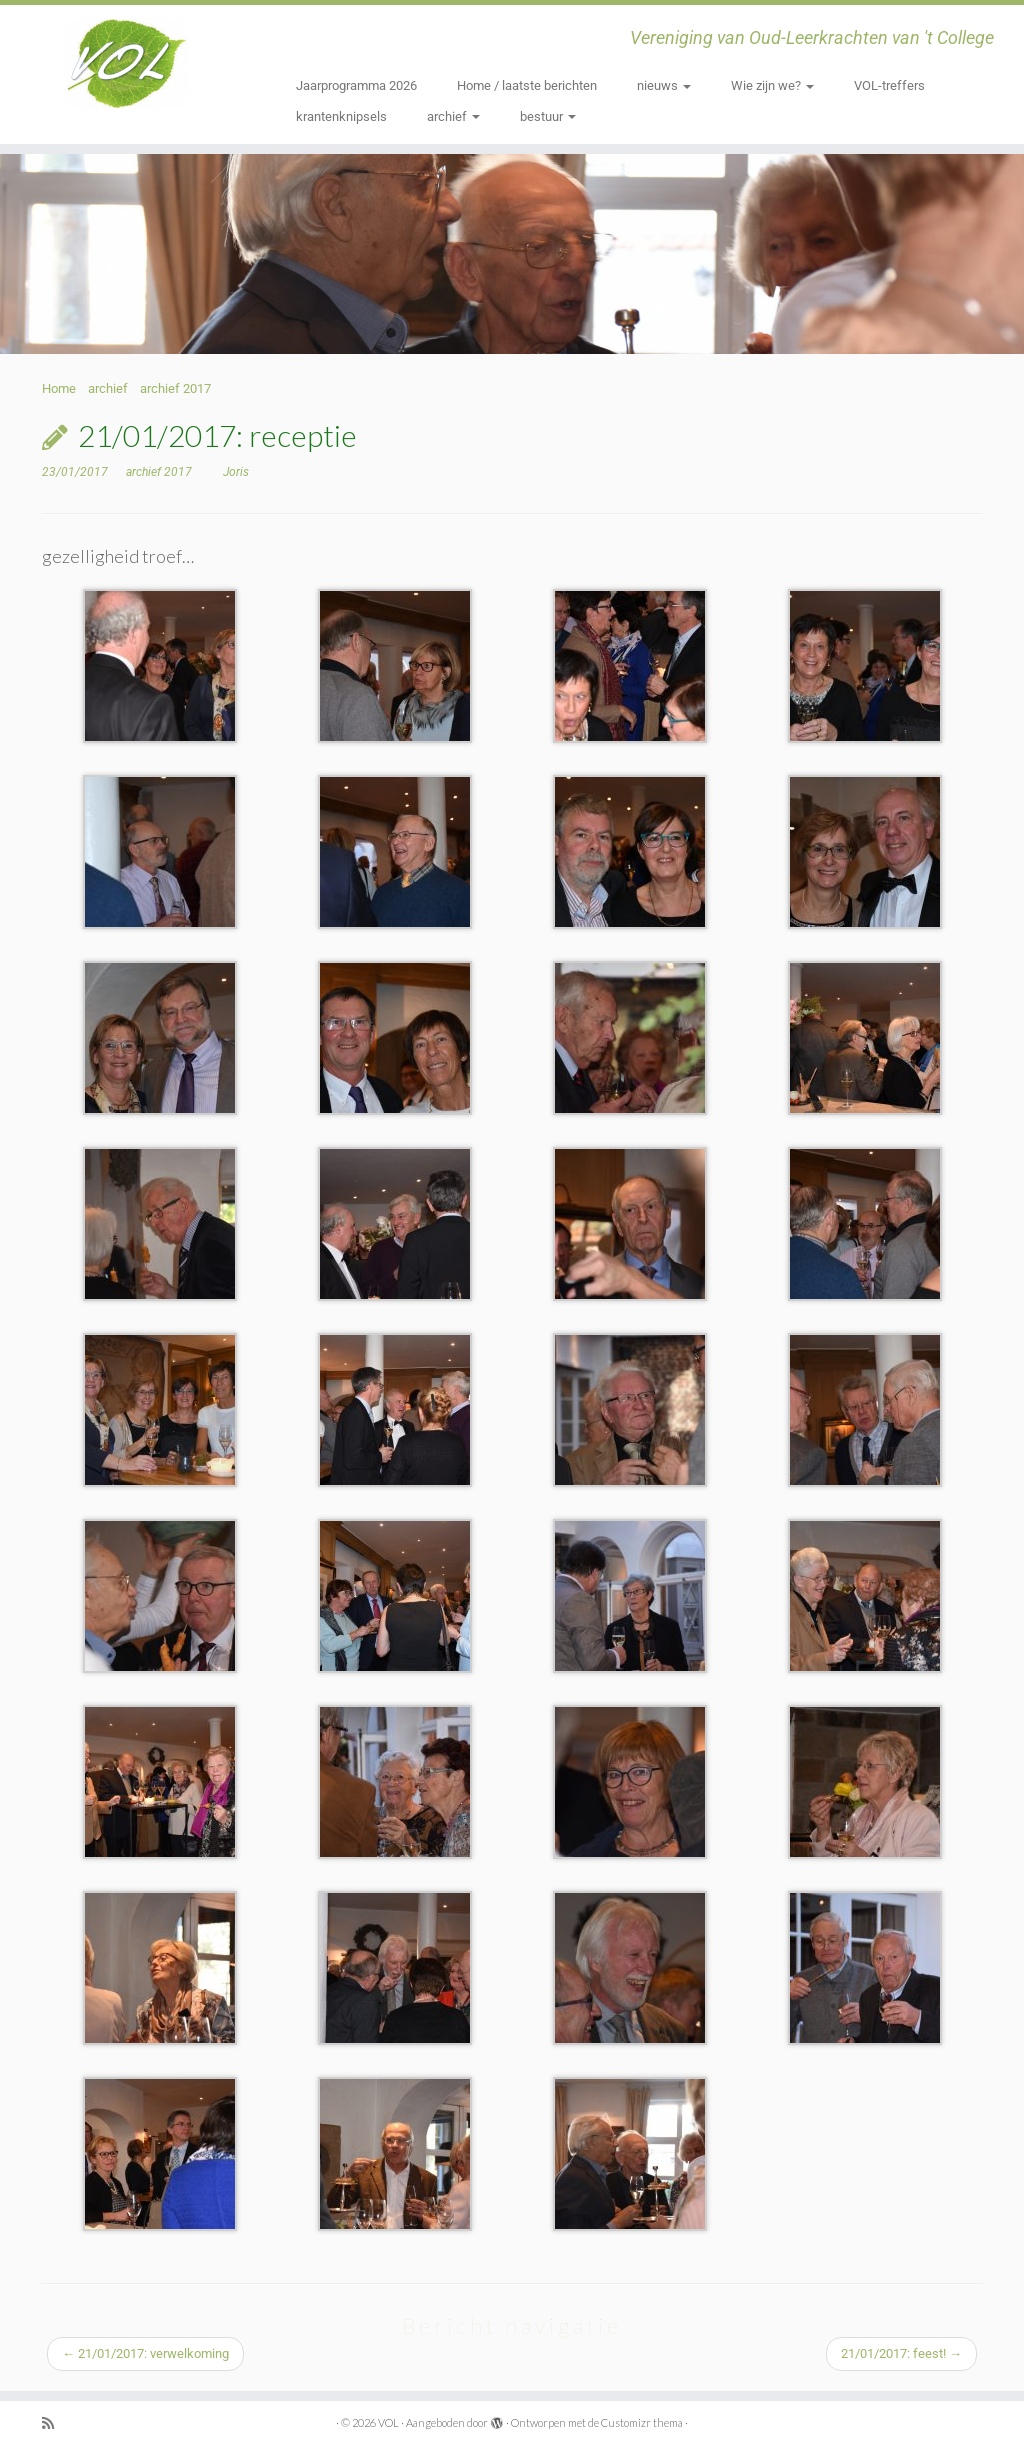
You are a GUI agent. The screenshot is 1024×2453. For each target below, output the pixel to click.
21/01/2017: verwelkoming (145, 2353)
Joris (236, 472)
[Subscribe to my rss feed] (55, 2423)
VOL (388, 2422)
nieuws (664, 85)
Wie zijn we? (772, 85)
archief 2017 (175, 388)
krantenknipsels (341, 116)
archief (453, 116)
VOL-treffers (889, 85)
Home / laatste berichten (527, 85)
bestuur (548, 116)
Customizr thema (642, 2422)
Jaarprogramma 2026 (356, 85)
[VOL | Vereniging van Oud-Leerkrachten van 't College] (120, 65)
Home (59, 388)
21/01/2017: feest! (901, 2353)
